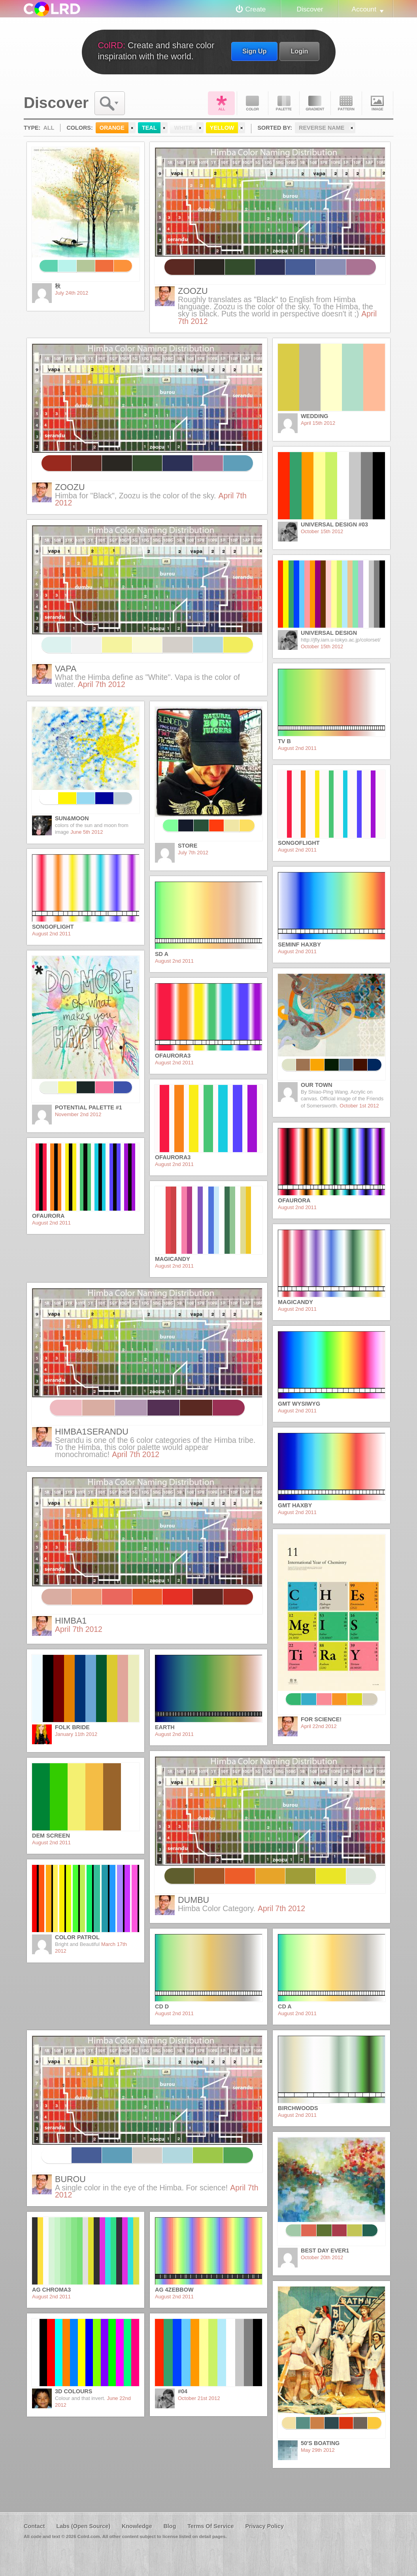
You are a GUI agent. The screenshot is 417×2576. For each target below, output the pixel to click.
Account (364, 9)
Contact (34, 2526)
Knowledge (137, 2526)
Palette (283, 103)
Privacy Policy (264, 2526)
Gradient (315, 103)
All (221, 103)
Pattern (346, 103)
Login (299, 51)
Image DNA (377, 103)
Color (252, 103)
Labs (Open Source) (83, 2526)
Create (255, 9)
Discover (309, 9)
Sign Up (254, 51)
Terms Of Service (210, 2526)
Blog (169, 2526)
